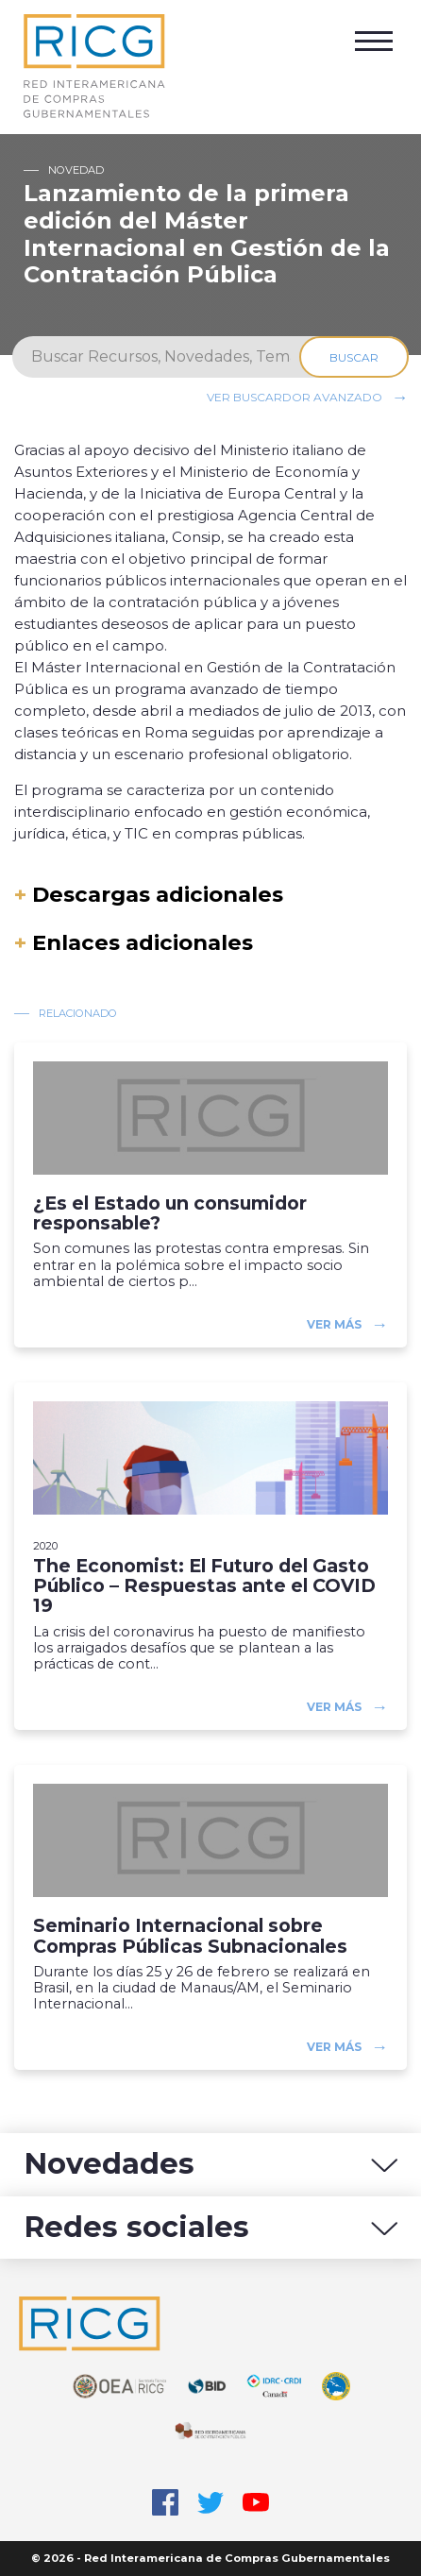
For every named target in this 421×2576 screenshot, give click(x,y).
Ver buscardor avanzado (294, 397)
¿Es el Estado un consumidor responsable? (170, 1213)
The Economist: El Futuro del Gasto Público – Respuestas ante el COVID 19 (204, 1586)
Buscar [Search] (354, 357)
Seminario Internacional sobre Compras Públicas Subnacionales (190, 1936)
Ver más (334, 1324)
